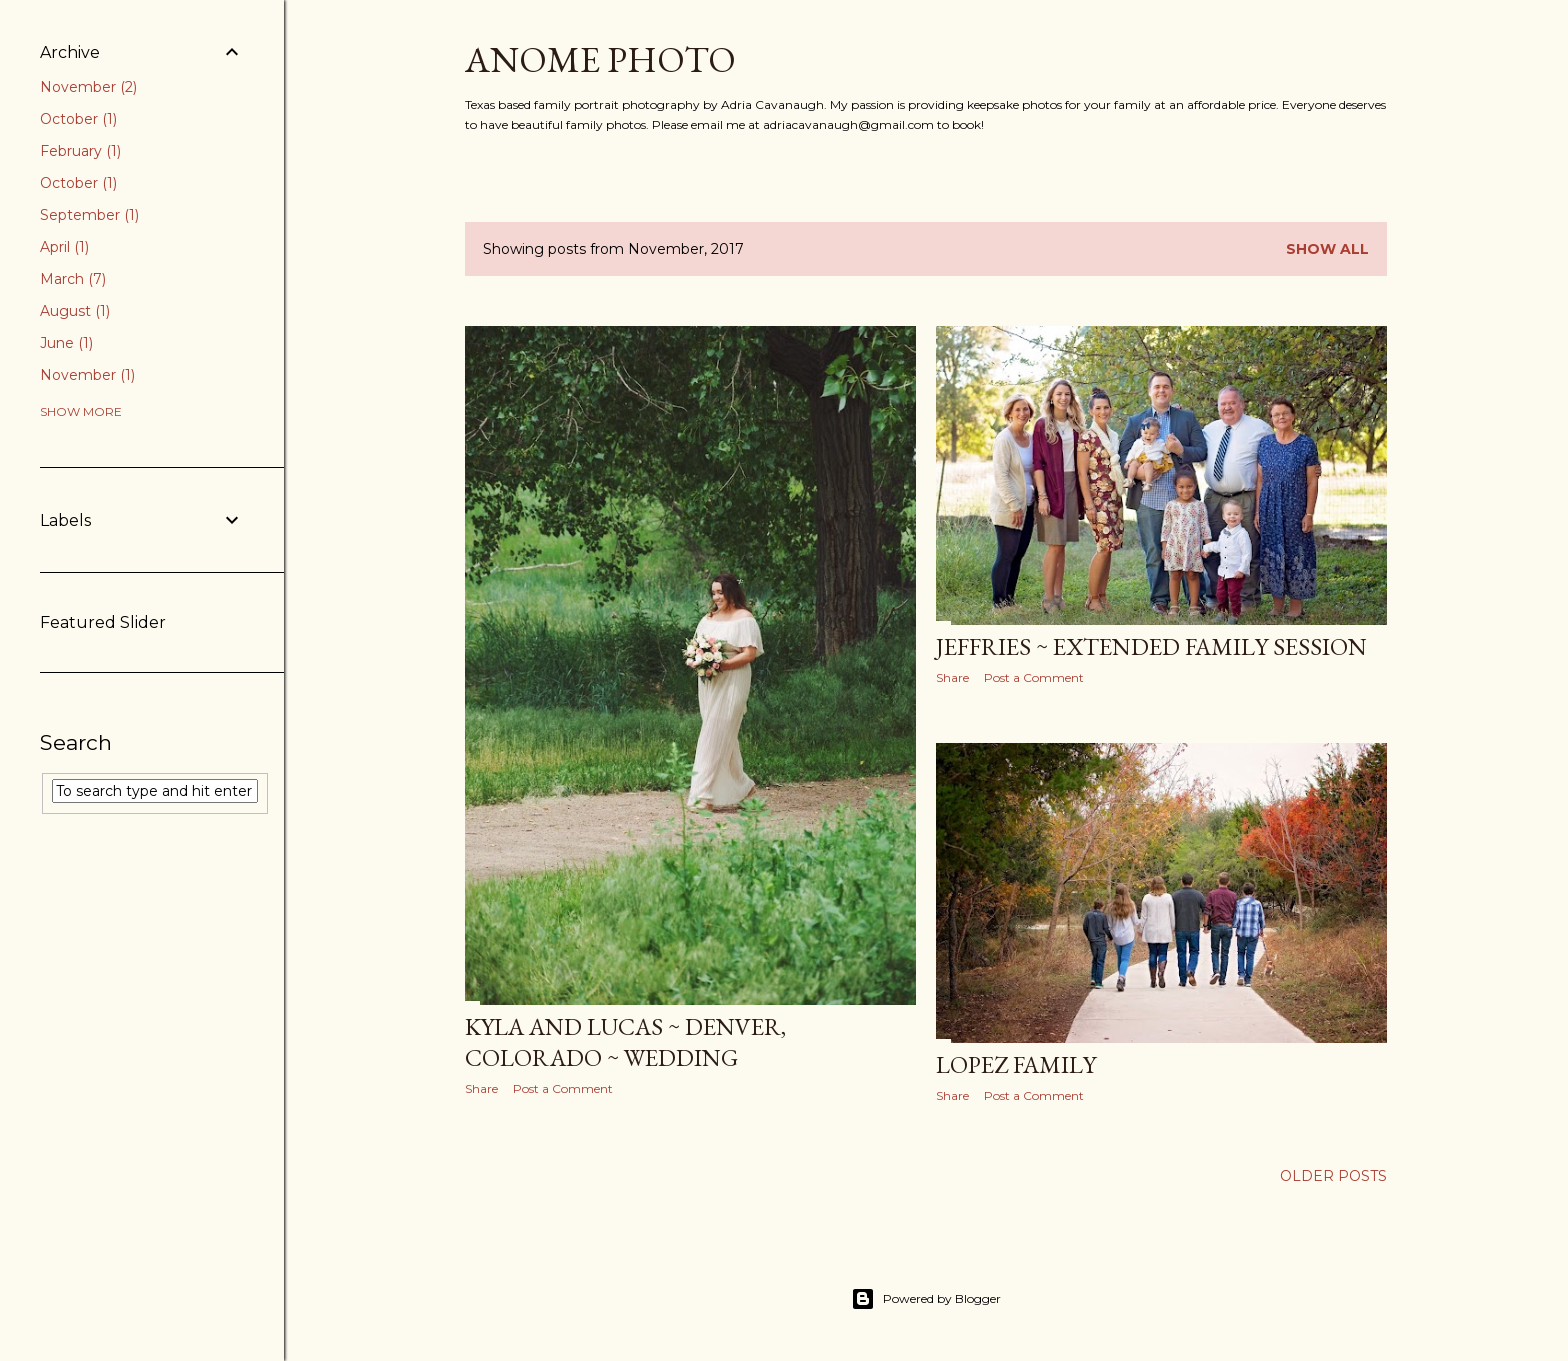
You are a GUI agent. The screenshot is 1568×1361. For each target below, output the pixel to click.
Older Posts (1333, 1176)
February (80, 151)
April (64, 247)
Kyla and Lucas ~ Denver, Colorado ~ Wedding (625, 1042)
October (78, 119)
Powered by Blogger (926, 1299)
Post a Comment (563, 1088)
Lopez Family (1016, 1064)
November (88, 87)
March (73, 279)
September (89, 215)
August (75, 311)
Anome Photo (600, 59)
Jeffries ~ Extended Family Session (1151, 646)
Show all (1327, 249)
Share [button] (481, 1088)
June (66, 343)
